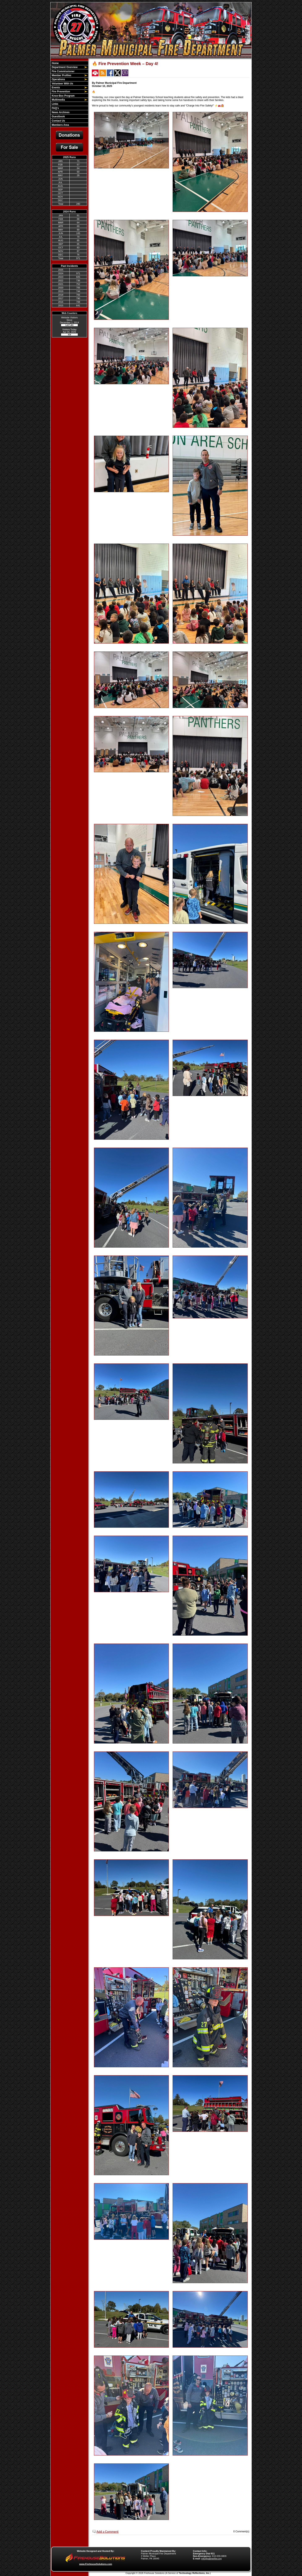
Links (54, 103)
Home (55, 63)
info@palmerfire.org (211, 2558)
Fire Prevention (60, 91)
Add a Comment (107, 2532)
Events (55, 87)
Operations (58, 79)
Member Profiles (61, 75)
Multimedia (58, 99)
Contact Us (58, 120)
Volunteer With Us (62, 83)
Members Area (60, 124)
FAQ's (55, 108)
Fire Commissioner (62, 71)
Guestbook (58, 116)
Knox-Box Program (63, 95)
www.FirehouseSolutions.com (95, 2564)
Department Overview (64, 67)
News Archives (60, 112)
